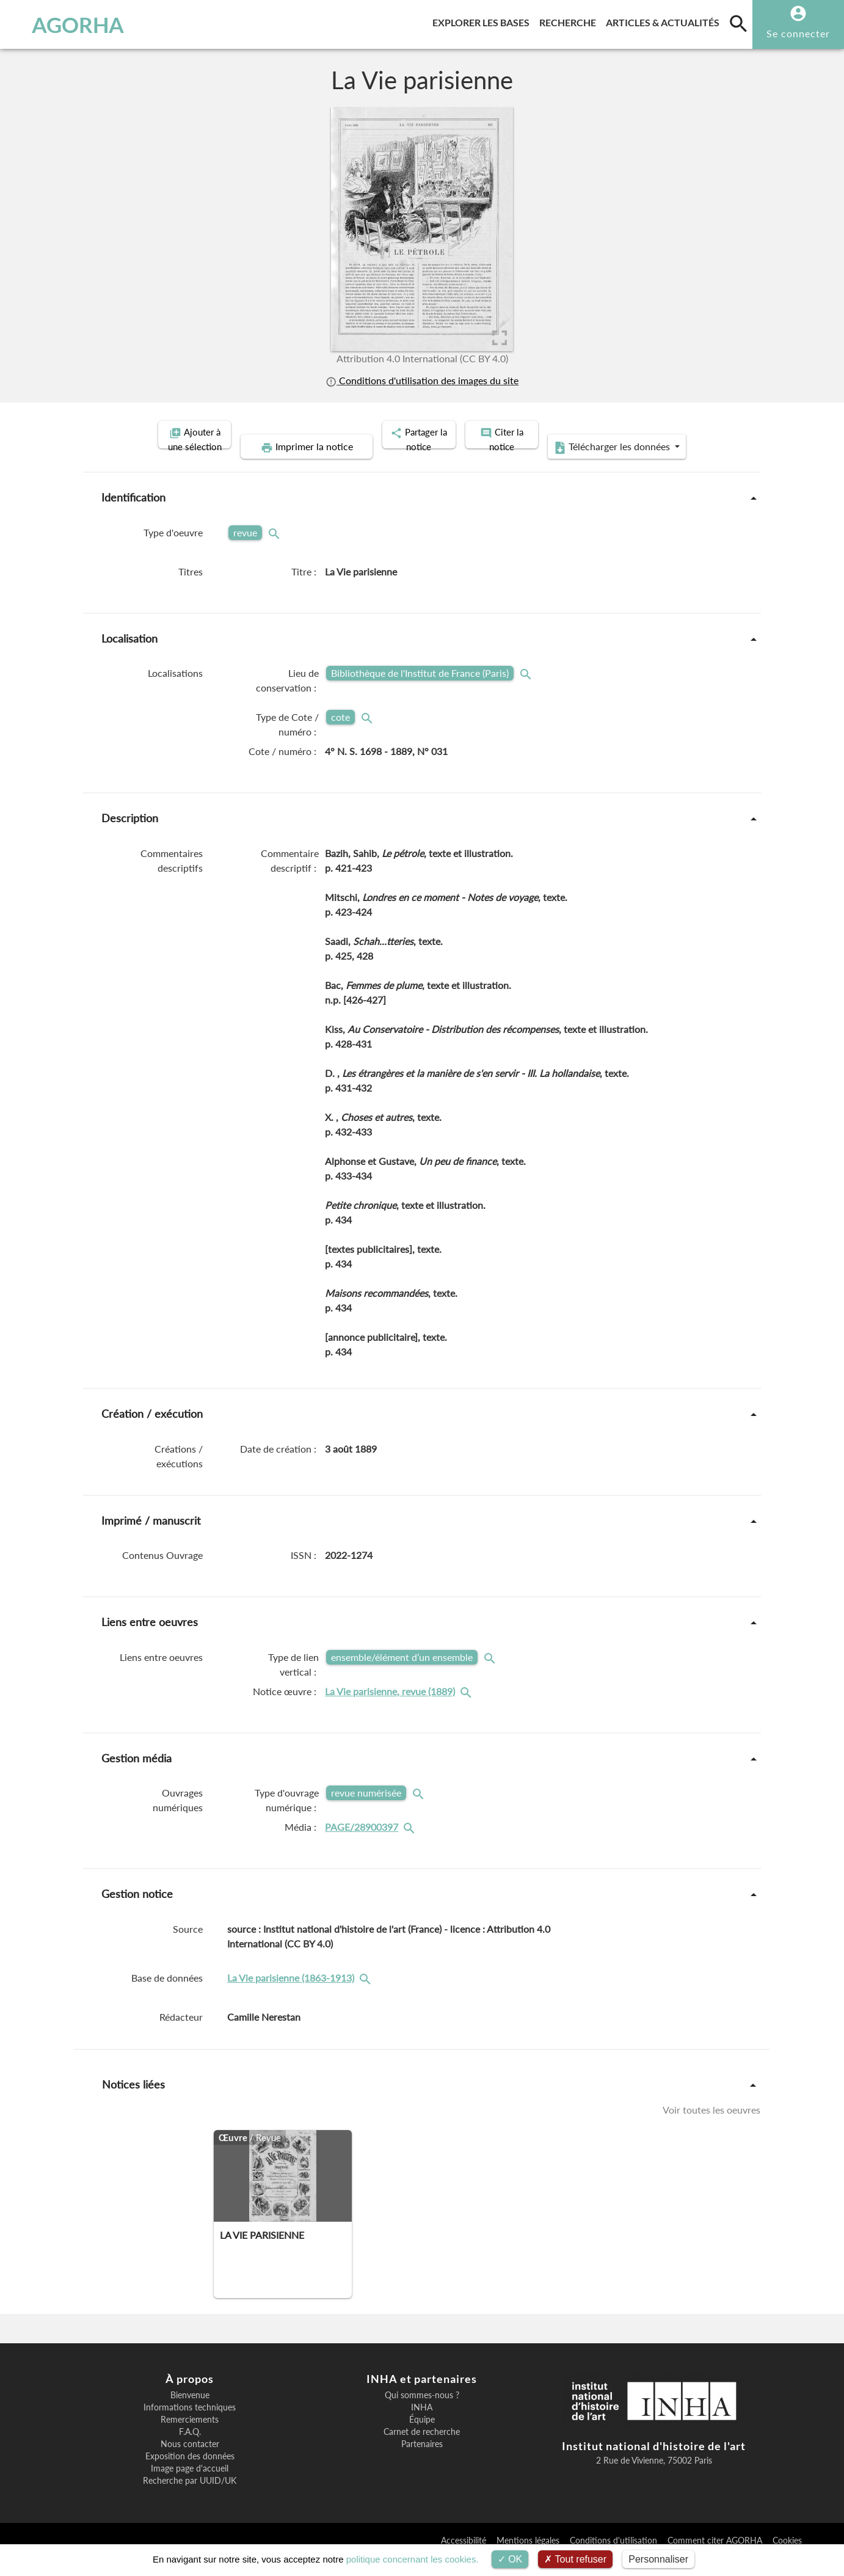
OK (510, 2559)
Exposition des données (190, 2474)
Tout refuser (575, 2559)
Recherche (570, 20)
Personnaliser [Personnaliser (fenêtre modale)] (658, 2559)
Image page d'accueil (189, 2486)
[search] (738, 23)
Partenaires (422, 2462)
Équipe (422, 2437)
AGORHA (71, 24)
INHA (421, 2425)
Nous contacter (190, 2462)
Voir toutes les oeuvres (711, 2127)
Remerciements (190, 2437)
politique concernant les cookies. (412, 2559)
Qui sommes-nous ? (422, 2413)
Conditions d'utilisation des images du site (422, 380)
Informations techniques (190, 2425)
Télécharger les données (560, 465)
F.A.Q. (190, 2449)
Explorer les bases (483, 20)
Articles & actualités (665, 20)
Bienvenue (189, 2413)
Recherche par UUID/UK (189, 2498)
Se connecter (798, 33)
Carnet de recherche (422, 2449)
